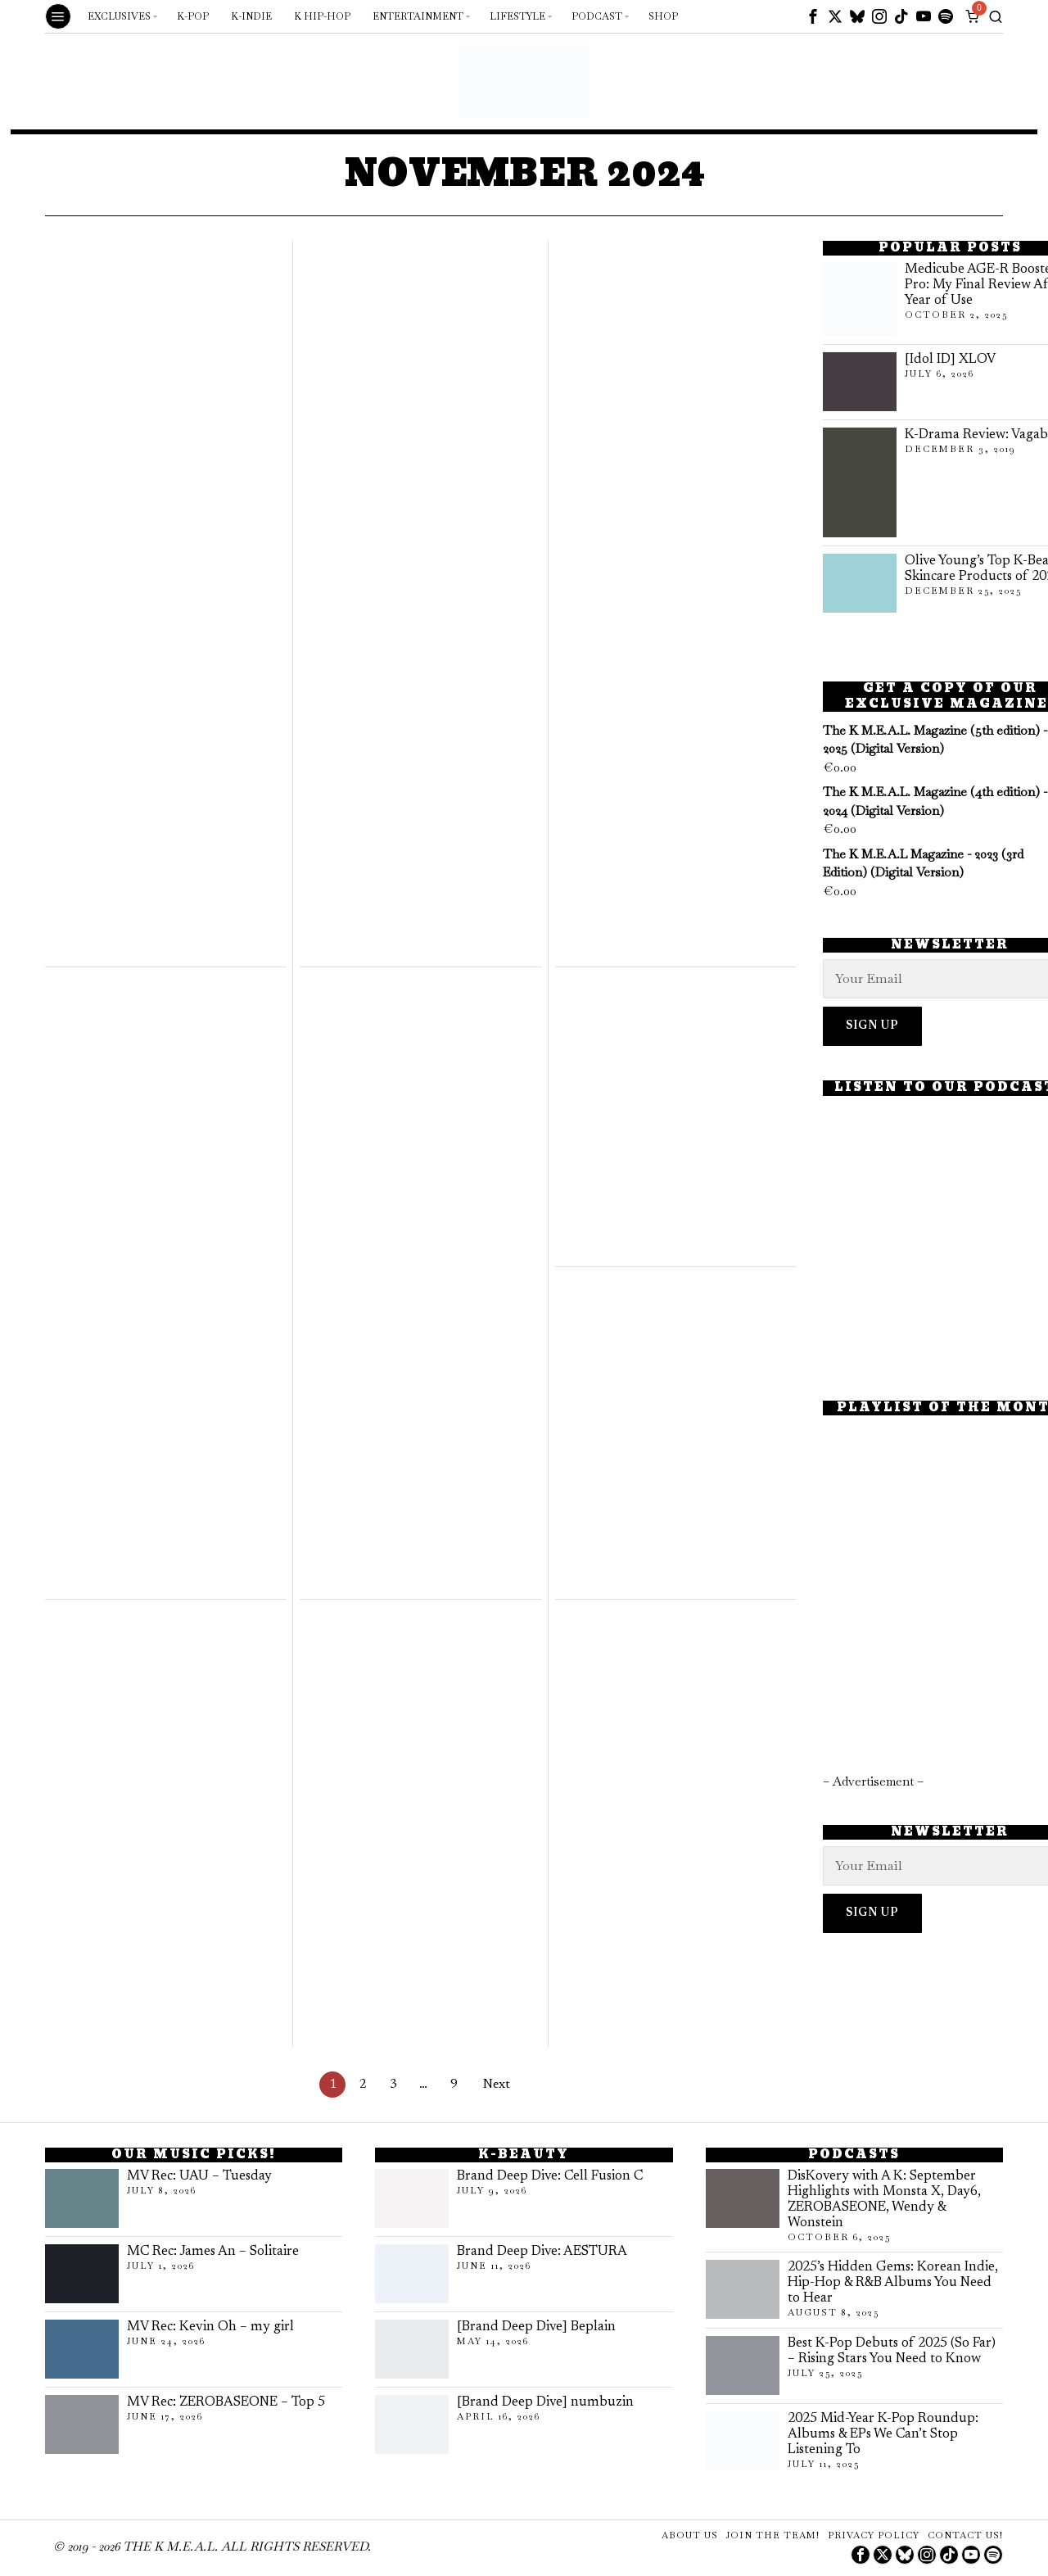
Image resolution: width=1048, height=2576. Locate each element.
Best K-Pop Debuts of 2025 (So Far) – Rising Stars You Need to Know (892, 2351)
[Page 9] (453, 2084)
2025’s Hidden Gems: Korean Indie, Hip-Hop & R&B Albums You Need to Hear (893, 2283)
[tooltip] (813, 16)
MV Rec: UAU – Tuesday (199, 2176)
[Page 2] (363, 2084)
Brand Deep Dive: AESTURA (542, 2251)
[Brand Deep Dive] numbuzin (545, 2402)
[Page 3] (393, 2084)
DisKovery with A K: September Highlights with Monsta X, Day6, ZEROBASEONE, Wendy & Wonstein (884, 2200)
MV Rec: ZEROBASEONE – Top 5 (226, 2402)
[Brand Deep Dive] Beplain (536, 2327)
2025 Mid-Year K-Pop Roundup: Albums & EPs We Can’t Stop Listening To (883, 2434)
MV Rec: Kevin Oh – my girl (210, 2327)
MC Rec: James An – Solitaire (213, 2251)
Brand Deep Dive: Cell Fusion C (550, 2176)
